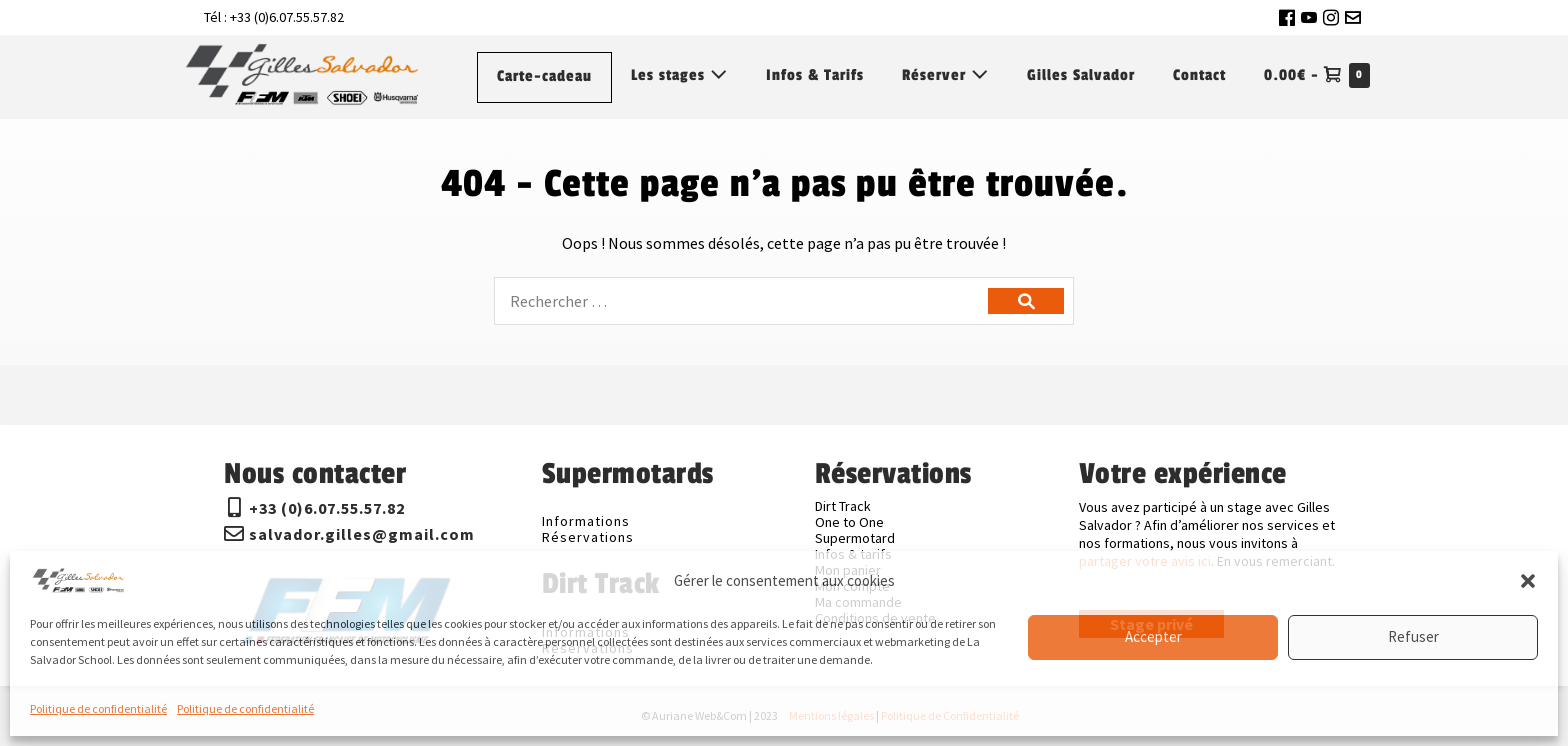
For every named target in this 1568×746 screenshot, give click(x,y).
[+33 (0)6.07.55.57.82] (234, 508)
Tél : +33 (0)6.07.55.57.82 (274, 17)
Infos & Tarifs (815, 75)
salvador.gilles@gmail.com (362, 534)
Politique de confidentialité (98, 708)
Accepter (1153, 636)
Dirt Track (843, 506)
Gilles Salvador (1081, 75)
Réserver (945, 75)
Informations (586, 521)
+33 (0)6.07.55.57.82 (327, 508)
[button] (1528, 581)
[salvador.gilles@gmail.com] (234, 534)
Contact (1199, 75)
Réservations (588, 537)
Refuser (1413, 636)
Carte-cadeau (544, 76)
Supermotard (855, 538)
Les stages (679, 75)
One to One (849, 522)
